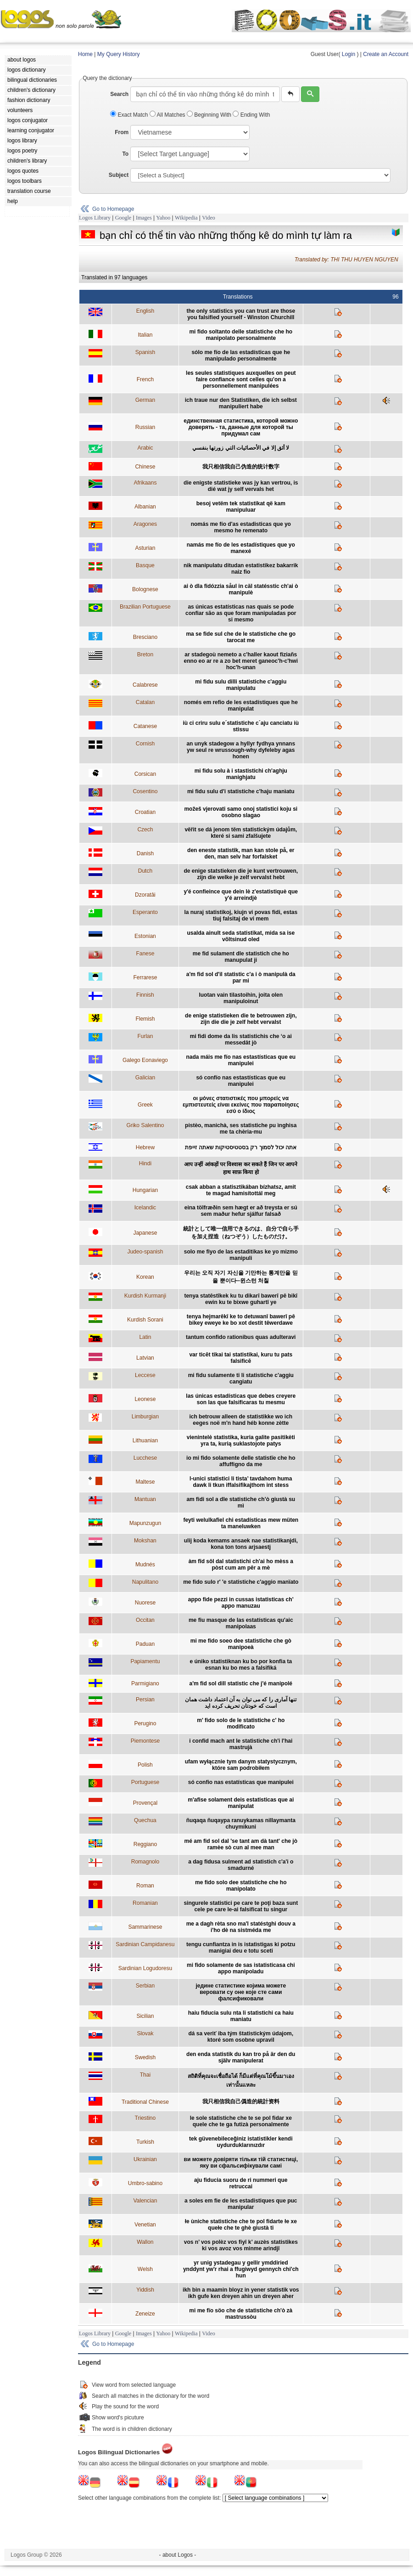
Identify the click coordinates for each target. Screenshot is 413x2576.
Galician (145, 1077)
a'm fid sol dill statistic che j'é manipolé (241, 1683)
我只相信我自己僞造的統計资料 (240, 2101)
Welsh (145, 2269)
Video (208, 218)
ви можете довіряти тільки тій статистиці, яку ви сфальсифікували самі (241, 2162)
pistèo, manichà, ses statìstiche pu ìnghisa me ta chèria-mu (240, 1128)
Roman (145, 1885)
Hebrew (145, 1147)
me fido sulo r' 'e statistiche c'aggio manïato (240, 1582)
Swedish (145, 2057)
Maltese (145, 1482)
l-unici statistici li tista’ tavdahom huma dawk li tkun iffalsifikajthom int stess (241, 1481)
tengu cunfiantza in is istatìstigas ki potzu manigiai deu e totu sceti (240, 1947)
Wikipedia (186, 218)
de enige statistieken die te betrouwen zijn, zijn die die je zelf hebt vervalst (240, 1018)
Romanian (145, 1903)
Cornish (145, 743)
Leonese (145, 1399)
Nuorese (145, 1602)
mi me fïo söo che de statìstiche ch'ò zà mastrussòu (240, 2313)
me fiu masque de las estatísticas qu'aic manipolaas (241, 1623)
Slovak (145, 2033)
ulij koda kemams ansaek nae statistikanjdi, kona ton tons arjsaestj (241, 1543)
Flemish (145, 1019)
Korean (145, 1277)
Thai (145, 2075)
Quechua (145, 1820)
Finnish (145, 995)
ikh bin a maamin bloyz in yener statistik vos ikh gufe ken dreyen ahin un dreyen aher (241, 2293)
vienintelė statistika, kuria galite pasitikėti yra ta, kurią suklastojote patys (241, 1440)
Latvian (145, 1358)
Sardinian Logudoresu (145, 1968)
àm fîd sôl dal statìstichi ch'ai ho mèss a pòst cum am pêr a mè (241, 1564)
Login (348, 54)
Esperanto (145, 912)
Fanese (145, 953)
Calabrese (145, 685)
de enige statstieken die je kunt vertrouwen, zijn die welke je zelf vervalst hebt (241, 874)
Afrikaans (145, 483)
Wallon (145, 2242)
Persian (145, 1699)
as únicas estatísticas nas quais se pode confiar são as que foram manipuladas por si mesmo (240, 613)
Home (85, 54)
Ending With (251, 115)
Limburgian (145, 1416)
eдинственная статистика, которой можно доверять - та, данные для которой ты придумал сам (241, 427)
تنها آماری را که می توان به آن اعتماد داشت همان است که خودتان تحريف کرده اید (240, 1702)
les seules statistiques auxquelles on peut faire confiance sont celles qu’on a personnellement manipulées (241, 379)
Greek (145, 1105)
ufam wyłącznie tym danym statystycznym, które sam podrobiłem (241, 1764)
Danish (145, 853)
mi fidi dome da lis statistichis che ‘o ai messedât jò (241, 1039)
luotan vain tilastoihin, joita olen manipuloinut (241, 998)
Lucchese (145, 1458)
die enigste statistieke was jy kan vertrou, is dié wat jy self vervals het (241, 486)
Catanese (145, 726)
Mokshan (145, 1540)
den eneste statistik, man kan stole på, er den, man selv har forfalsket (240, 853)
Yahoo (163, 218)
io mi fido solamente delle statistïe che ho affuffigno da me (240, 1461)
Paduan (145, 1644)
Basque (145, 565)
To (125, 154)
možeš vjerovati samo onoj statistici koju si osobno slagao (240, 812)
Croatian (145, 812)
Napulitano (145, 1582)
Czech (145, 829)
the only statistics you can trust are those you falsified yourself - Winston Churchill (240, 314)
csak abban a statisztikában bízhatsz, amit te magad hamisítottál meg (241, 1190)
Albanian (145, 506)
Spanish (145, 352)
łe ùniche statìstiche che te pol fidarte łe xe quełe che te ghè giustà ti (241, 2224)
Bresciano (145, 637)
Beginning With (210, 115)
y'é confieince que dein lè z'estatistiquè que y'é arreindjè (241, 894)
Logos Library (95, 218)
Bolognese (145, 589)
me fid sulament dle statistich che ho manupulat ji (241, 956)
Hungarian (145, 1190)
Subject (118, 175)
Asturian (145, 548)
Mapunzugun (145, 1523)
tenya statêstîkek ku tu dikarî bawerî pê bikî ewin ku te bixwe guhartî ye (240, 1299)
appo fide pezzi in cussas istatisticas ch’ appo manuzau (241, 1602)
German (145, 400)
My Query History (118, 54)
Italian (145, 335)
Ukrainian (145, 2159)
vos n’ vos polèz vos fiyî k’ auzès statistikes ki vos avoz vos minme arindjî (241, 2245)
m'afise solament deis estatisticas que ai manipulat (241, 1802)
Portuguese (145, 1782)
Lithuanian (145, 1440)
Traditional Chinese (145, 2102)
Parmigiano (145, 1683)
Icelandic (145, 1207)
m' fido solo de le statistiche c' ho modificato (241, 1723)
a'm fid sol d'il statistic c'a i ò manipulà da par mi (241, 977)
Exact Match (130, 115)
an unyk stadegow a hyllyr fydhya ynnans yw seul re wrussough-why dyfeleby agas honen (240, 750)
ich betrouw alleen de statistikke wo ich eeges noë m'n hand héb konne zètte (240, 1419)
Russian (145, 427)
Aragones (145, 524)
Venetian (145, 2224)
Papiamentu (145, 1661)
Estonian (145, 936)
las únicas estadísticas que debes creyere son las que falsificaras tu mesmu (241, 1399)
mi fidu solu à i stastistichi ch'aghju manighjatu (241, 774)
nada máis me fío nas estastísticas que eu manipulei (241, 1060)
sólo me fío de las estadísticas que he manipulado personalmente (240, 355)
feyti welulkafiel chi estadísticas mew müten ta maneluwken (240, 1523)
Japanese (145, 1233)
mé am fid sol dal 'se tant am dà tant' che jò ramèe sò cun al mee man (240, 1844)
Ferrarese (145, 977)
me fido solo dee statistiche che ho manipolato (240, 1885)
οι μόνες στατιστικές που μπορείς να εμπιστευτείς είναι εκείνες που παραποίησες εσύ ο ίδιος (241, 1104)
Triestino (145, 2118)
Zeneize (145, 2313)
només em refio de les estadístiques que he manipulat (241, 705)
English (145, 311)
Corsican (145, 774)
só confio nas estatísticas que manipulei (241, 1782)
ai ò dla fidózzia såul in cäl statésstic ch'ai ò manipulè (241, 589)
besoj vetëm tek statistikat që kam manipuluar (240, 506)
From (121, 132)
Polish (145, 1765)
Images (144, 218)
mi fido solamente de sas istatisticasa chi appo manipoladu (241, 1968)
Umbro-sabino (145, 2183)
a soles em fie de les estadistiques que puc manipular (240, 2204)
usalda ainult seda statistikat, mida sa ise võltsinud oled (241, 936)
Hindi (145, 1163)
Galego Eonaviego (145, 1060)
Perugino (145, 1723)
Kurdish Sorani (145, 1319)
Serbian (145, 1986)
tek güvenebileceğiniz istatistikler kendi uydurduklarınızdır (240, 2141)
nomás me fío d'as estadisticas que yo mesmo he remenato (241, 527)
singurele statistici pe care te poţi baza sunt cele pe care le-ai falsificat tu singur (241, 1906)
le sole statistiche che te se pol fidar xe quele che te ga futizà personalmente (241, 2121)
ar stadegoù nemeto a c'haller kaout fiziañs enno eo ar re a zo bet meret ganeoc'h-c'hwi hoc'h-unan (241, 661)
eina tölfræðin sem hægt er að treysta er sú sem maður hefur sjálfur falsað (240, 1210)
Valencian (145, 2201)
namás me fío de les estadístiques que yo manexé (241, 548)
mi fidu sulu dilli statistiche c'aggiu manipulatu (240, 684)
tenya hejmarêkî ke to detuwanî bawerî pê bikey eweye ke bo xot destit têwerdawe (241, 1319)
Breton (145, 654)
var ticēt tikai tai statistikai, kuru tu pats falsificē (240, 1357)
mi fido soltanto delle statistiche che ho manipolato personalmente (240, 334)
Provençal (145, 1803)
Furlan (145, 1036)
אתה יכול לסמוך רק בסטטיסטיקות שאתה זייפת (240, 1147)
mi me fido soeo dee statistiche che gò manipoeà (240, 1644)
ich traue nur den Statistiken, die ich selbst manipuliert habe (241, 403)
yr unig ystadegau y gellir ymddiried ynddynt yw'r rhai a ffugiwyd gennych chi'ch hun (241, 2269)
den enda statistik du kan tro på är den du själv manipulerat (240, 2057)
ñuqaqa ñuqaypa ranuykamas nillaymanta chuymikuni (241, 1823)
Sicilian (145, 2016)
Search (119, 94)
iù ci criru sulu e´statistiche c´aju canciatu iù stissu (241, 726)
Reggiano (145, 1844)
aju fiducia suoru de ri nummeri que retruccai (240, 2183)
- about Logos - (177, 2555)
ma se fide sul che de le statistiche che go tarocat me (241, 637)
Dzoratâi (145, 895)
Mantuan (145, 1499)
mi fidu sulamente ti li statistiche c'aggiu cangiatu (241, 1378)
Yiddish (145, 2290)
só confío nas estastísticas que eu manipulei (240, 1080)
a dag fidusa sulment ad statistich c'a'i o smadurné (240, 1865)
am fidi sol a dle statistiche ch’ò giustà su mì (240, 1502)
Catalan (145, 702)
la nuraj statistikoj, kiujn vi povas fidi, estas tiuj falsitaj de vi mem (240, 915)
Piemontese (145, 1741)
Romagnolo (145, 1862)
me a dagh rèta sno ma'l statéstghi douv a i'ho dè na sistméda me (241, 1927)
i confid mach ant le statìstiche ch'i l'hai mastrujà (240, 1744)
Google (123, 218)
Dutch (145, 871)
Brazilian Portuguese (145, 607)
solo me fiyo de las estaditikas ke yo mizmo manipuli (241, 1254)
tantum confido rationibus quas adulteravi (241, 1337)
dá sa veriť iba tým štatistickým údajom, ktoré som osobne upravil (241, 2036)
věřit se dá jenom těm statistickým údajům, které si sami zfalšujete (240, 832)
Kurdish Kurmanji (145, 1296)
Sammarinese (145, 1927)
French (145, 379)
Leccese (145, 1375)
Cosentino (145, 791)
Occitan (145, 1620)
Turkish (145, 2142)
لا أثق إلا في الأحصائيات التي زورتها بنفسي (240, 448)
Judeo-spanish (145, 1251)
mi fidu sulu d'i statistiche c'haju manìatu (241, 791)
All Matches (168, 115)
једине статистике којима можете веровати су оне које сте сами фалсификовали (240, 1992)
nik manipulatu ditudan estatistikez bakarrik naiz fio (241, 568)
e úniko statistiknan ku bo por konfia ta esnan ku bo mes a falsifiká (241, 1664)
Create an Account (385, 54)
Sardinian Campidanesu (145, 1944)
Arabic (145, 448)
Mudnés (145, 1564)
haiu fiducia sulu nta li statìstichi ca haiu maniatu (241, 2016)
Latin (145, 1337)
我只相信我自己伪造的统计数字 (240, 466)
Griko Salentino (145, 1125)
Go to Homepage (113, 209)
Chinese (145, 466)
